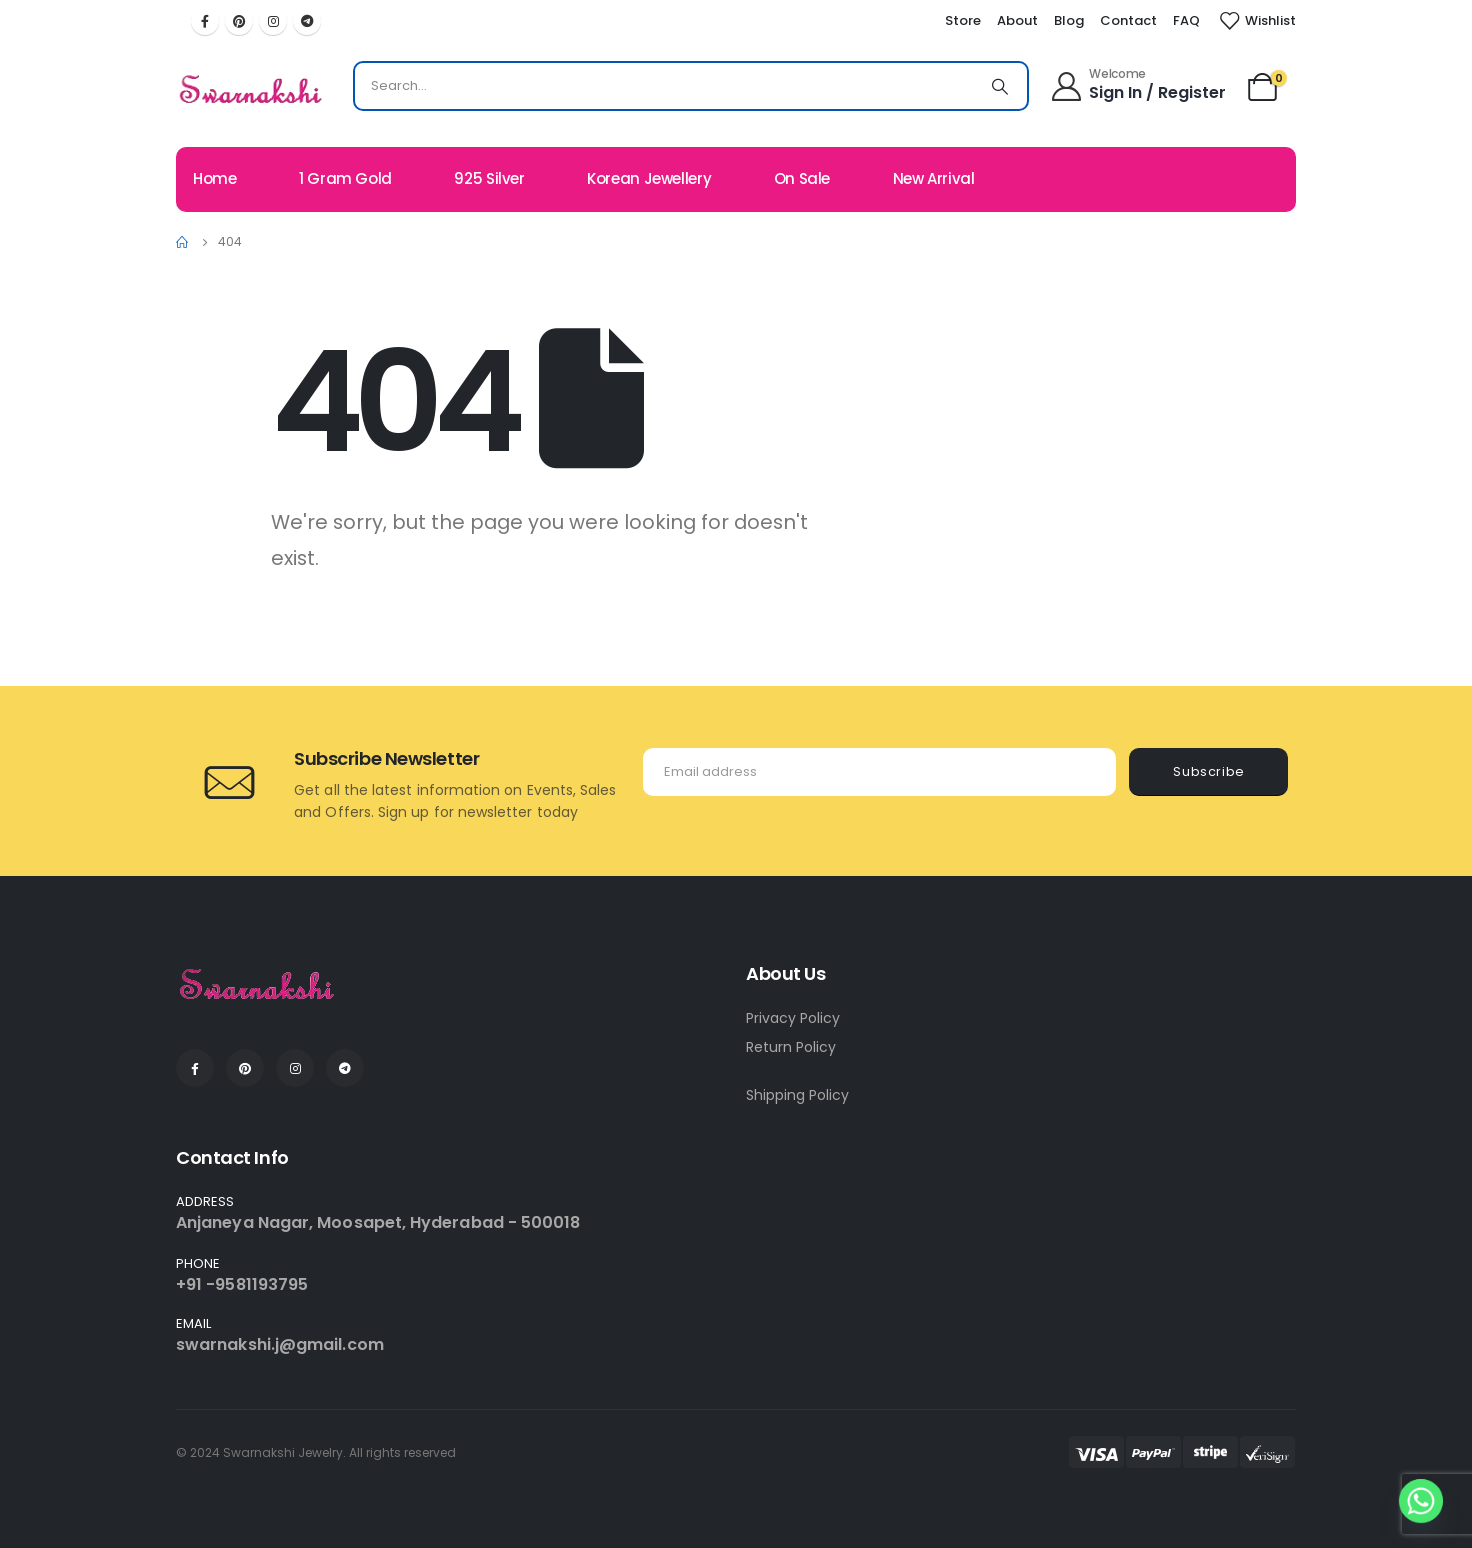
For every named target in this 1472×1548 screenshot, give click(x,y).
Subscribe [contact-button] (1209, 771)
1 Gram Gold (345, 178)
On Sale (802, 178)
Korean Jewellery (649, 178)
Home (215, 178)
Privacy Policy (793, 1018)
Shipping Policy (797, 1095)
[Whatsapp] (1421, 1501)
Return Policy (791, 1047)
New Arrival (934, 178)
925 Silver (489, 178)
